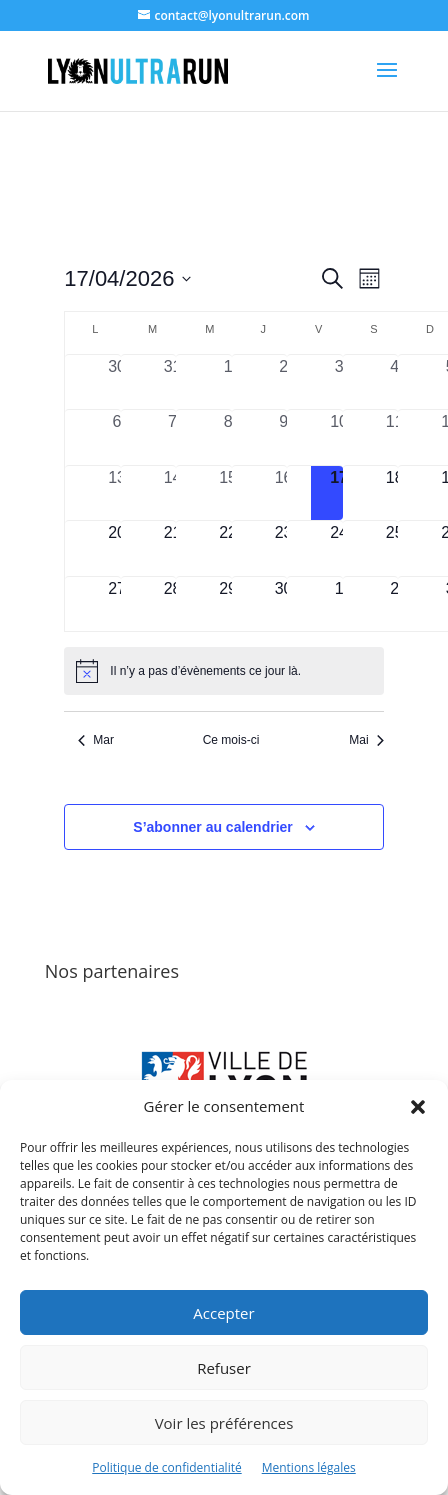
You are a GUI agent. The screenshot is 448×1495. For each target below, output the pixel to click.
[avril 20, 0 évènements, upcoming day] (117, 548)
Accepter (223, 1313)
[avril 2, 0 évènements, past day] (284, 382)
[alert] (223, 671)
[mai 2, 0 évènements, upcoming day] (395, 604)
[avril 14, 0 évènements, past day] (173, 493)
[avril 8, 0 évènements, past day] (228, 437)
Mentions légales (309, 1467)
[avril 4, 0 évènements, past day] (395, 382)
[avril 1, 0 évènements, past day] (228, 382)
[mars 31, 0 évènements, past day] (173, 382)
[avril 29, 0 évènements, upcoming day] (228, 604)
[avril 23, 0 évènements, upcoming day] (284, 548)
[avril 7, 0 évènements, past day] (173, 437)
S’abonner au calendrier (213, 827)
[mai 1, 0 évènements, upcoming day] (339, 604)
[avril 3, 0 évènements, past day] (339, 382)
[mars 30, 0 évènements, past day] (117, 382)
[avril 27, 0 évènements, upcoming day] (117, 604)
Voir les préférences (224, 1423)
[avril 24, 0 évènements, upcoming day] (339, 548)
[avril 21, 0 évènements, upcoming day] (173, 548)
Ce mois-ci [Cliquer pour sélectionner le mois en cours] (231, 740)
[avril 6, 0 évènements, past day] (117, 437)
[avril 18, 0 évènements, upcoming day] (395, 493)
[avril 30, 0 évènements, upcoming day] (284, 604)
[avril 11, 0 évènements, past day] (395, 437)
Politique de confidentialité (166, 1467)
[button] (418, 1107)
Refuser (224, 1368)
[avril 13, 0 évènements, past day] (117, 493)
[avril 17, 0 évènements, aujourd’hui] (339, 493)
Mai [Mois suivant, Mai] (366, 740)
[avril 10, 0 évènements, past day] (339, 437)
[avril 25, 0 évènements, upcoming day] (395, 548)
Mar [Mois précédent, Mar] (96, 740)
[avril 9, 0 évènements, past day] (284, 437)
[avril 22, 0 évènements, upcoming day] (228, 548)
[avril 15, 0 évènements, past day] (228, 493)
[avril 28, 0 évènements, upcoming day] (173, 604)
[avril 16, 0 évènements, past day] (284, 493)
